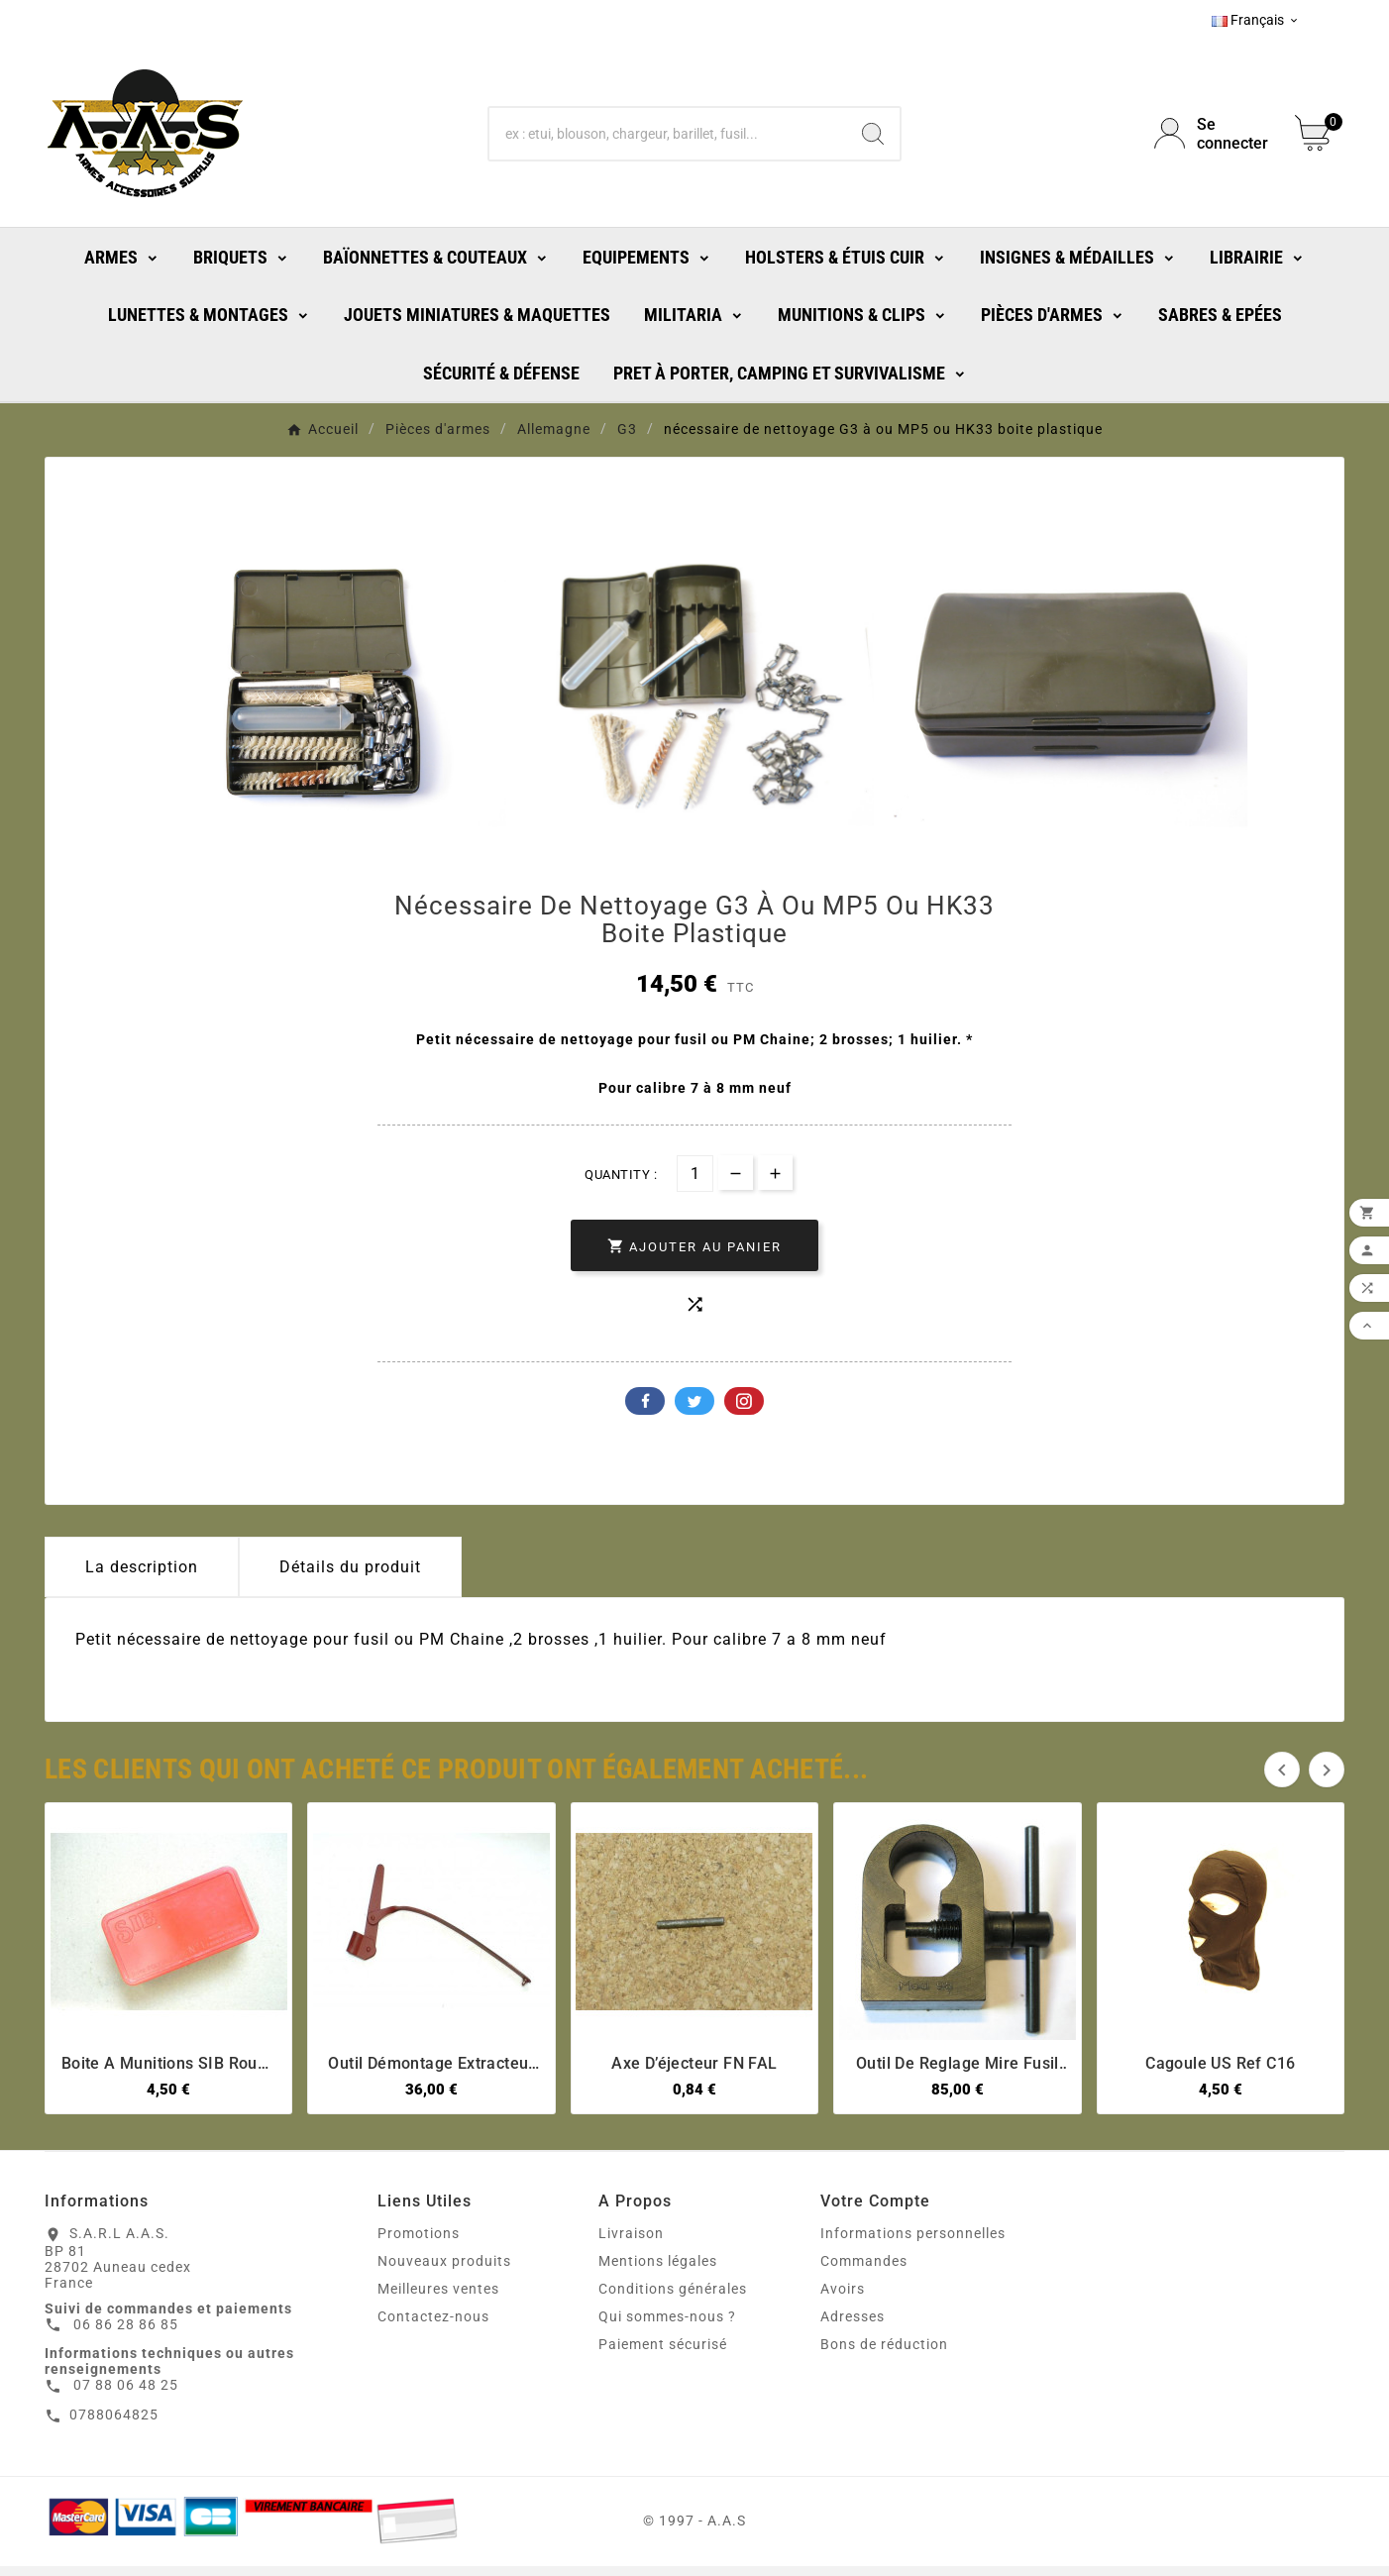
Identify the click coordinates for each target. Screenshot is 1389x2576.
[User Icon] (1212, 134)
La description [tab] (141, 1576)
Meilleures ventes (438, 2299)
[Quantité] (695, 1183)
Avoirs (842, 2299)
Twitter (694, 1411)
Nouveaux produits (444, 2271)
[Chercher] (667, 134)
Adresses (852, 2326)
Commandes (864, 2271)
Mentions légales (657, 2271)
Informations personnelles (913, 2243)
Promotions (418, 2243)
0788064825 (114, 2424)
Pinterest (744, 1411)
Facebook (645, 1411)
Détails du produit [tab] (350, 1576)
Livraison (631, 2243)
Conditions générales (672, 2299)
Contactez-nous (433, 2326)
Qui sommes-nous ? (667, 2326)
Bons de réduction (884, 2354)
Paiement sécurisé (662, 2354)
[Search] (873, 134)
